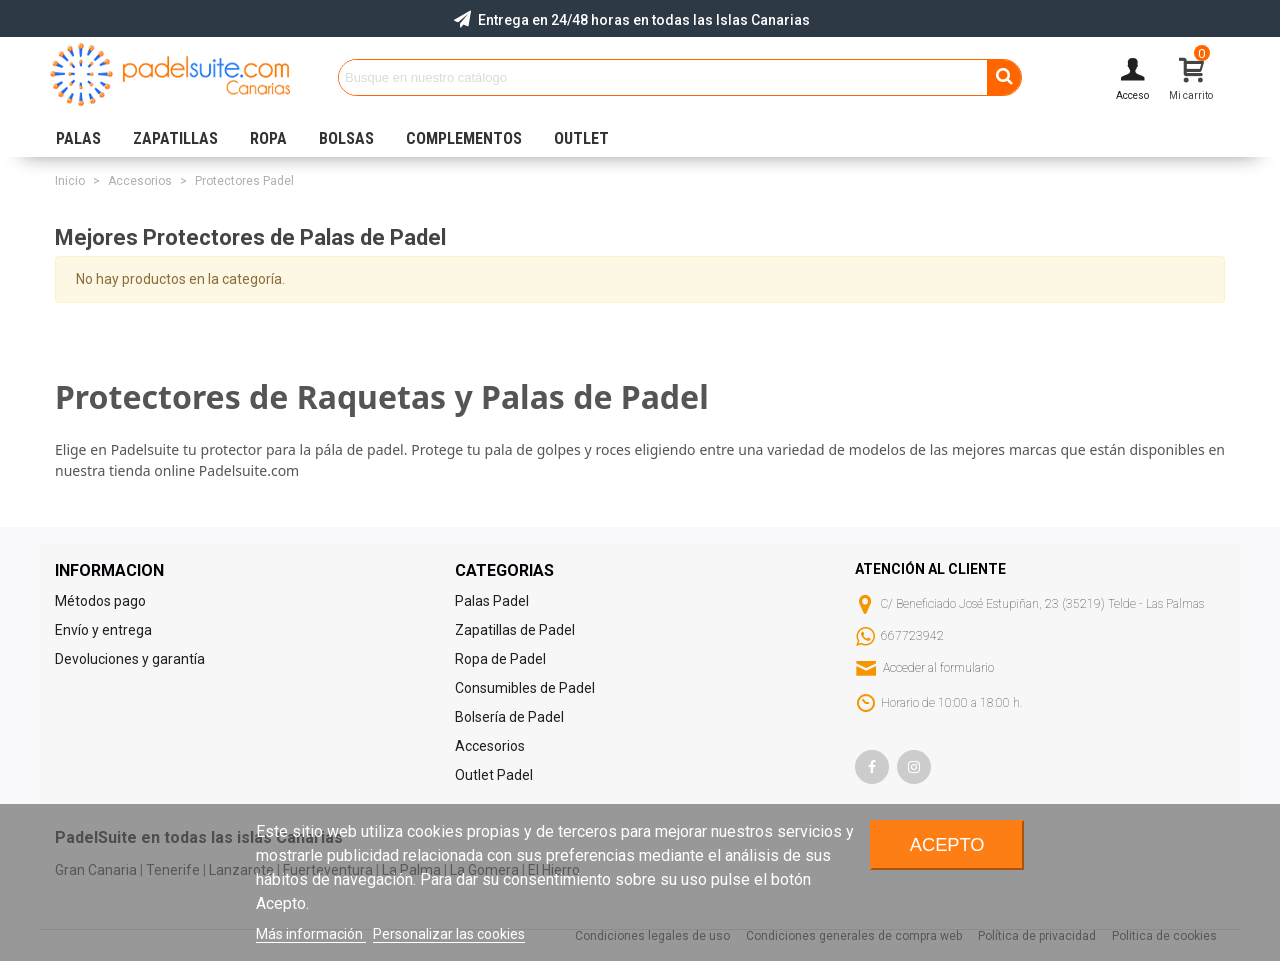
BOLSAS (346, 138)
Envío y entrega (103, 630)
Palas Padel (492, 601)
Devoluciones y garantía (130, 659)
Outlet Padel (494, 775)
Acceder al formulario (938, 668)
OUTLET (581, 138)
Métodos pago (100, 601)
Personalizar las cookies (449, 934)
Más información (311, 934)
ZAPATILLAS (175, 138)
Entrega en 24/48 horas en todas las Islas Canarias (644, 20)
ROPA (268, 138)
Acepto (947, 844)
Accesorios (490, 746)
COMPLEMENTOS (464, 138)
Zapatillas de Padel (515, 630)
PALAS (78, 138)
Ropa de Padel (500, 659)
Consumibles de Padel (525, 688)
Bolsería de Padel (509, 717)
